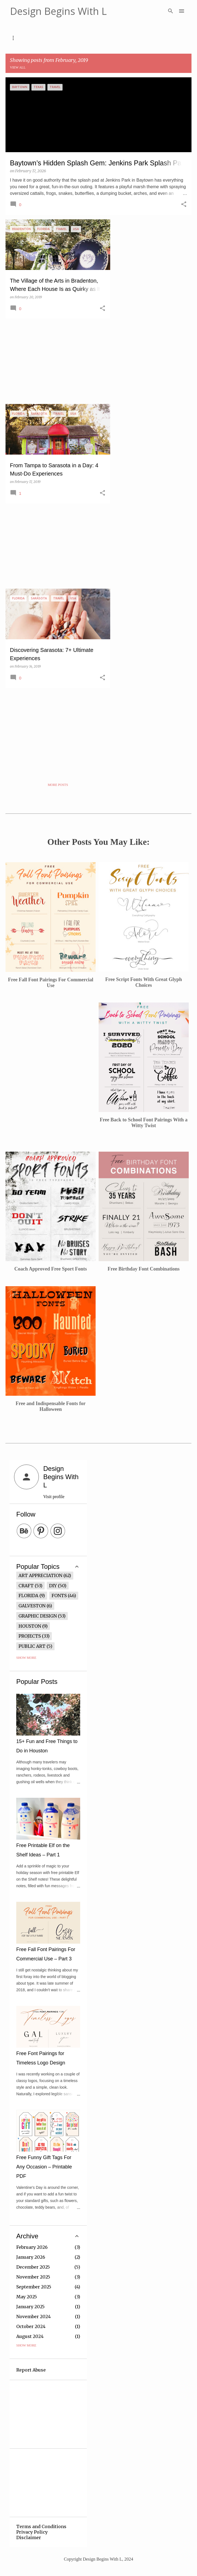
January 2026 (30, 2257)
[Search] (170, 11)
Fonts (45, 38)
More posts (58, 785)
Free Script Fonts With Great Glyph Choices (143, 982)
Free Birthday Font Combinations (144, 1269)
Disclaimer (28, 2537)
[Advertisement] (56, 361)
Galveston (31, 1605)
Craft (26, 1585)
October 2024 (30, 2326)
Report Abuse (31, 2370)
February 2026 (32, 2247)
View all (18, 67)
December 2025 (33, 2267)
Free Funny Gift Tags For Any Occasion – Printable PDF (44, 2167)
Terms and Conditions (41, 2526)
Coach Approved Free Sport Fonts (50, 1269)
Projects (29, 1636)
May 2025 (26, 2296)
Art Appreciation (40, 1575)
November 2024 (33, 2316)
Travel (127, 38)
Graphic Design (37, 1616)
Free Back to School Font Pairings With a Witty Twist (144, 1122)
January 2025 (30, 2306)
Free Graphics (86, 38)
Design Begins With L (58, 11)
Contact (161, 38)
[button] (183, 205)
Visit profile (53, 1496)
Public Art (31, 1646)
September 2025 (33, 2287)
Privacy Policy (32, 2532)
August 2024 (30, 2336)
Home (17, 38)
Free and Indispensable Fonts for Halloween (51, 1406)
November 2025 (33, 2277)
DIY (53, 1585)
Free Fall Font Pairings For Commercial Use (50, 982)
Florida (28, 1595)
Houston (29, 1626)
